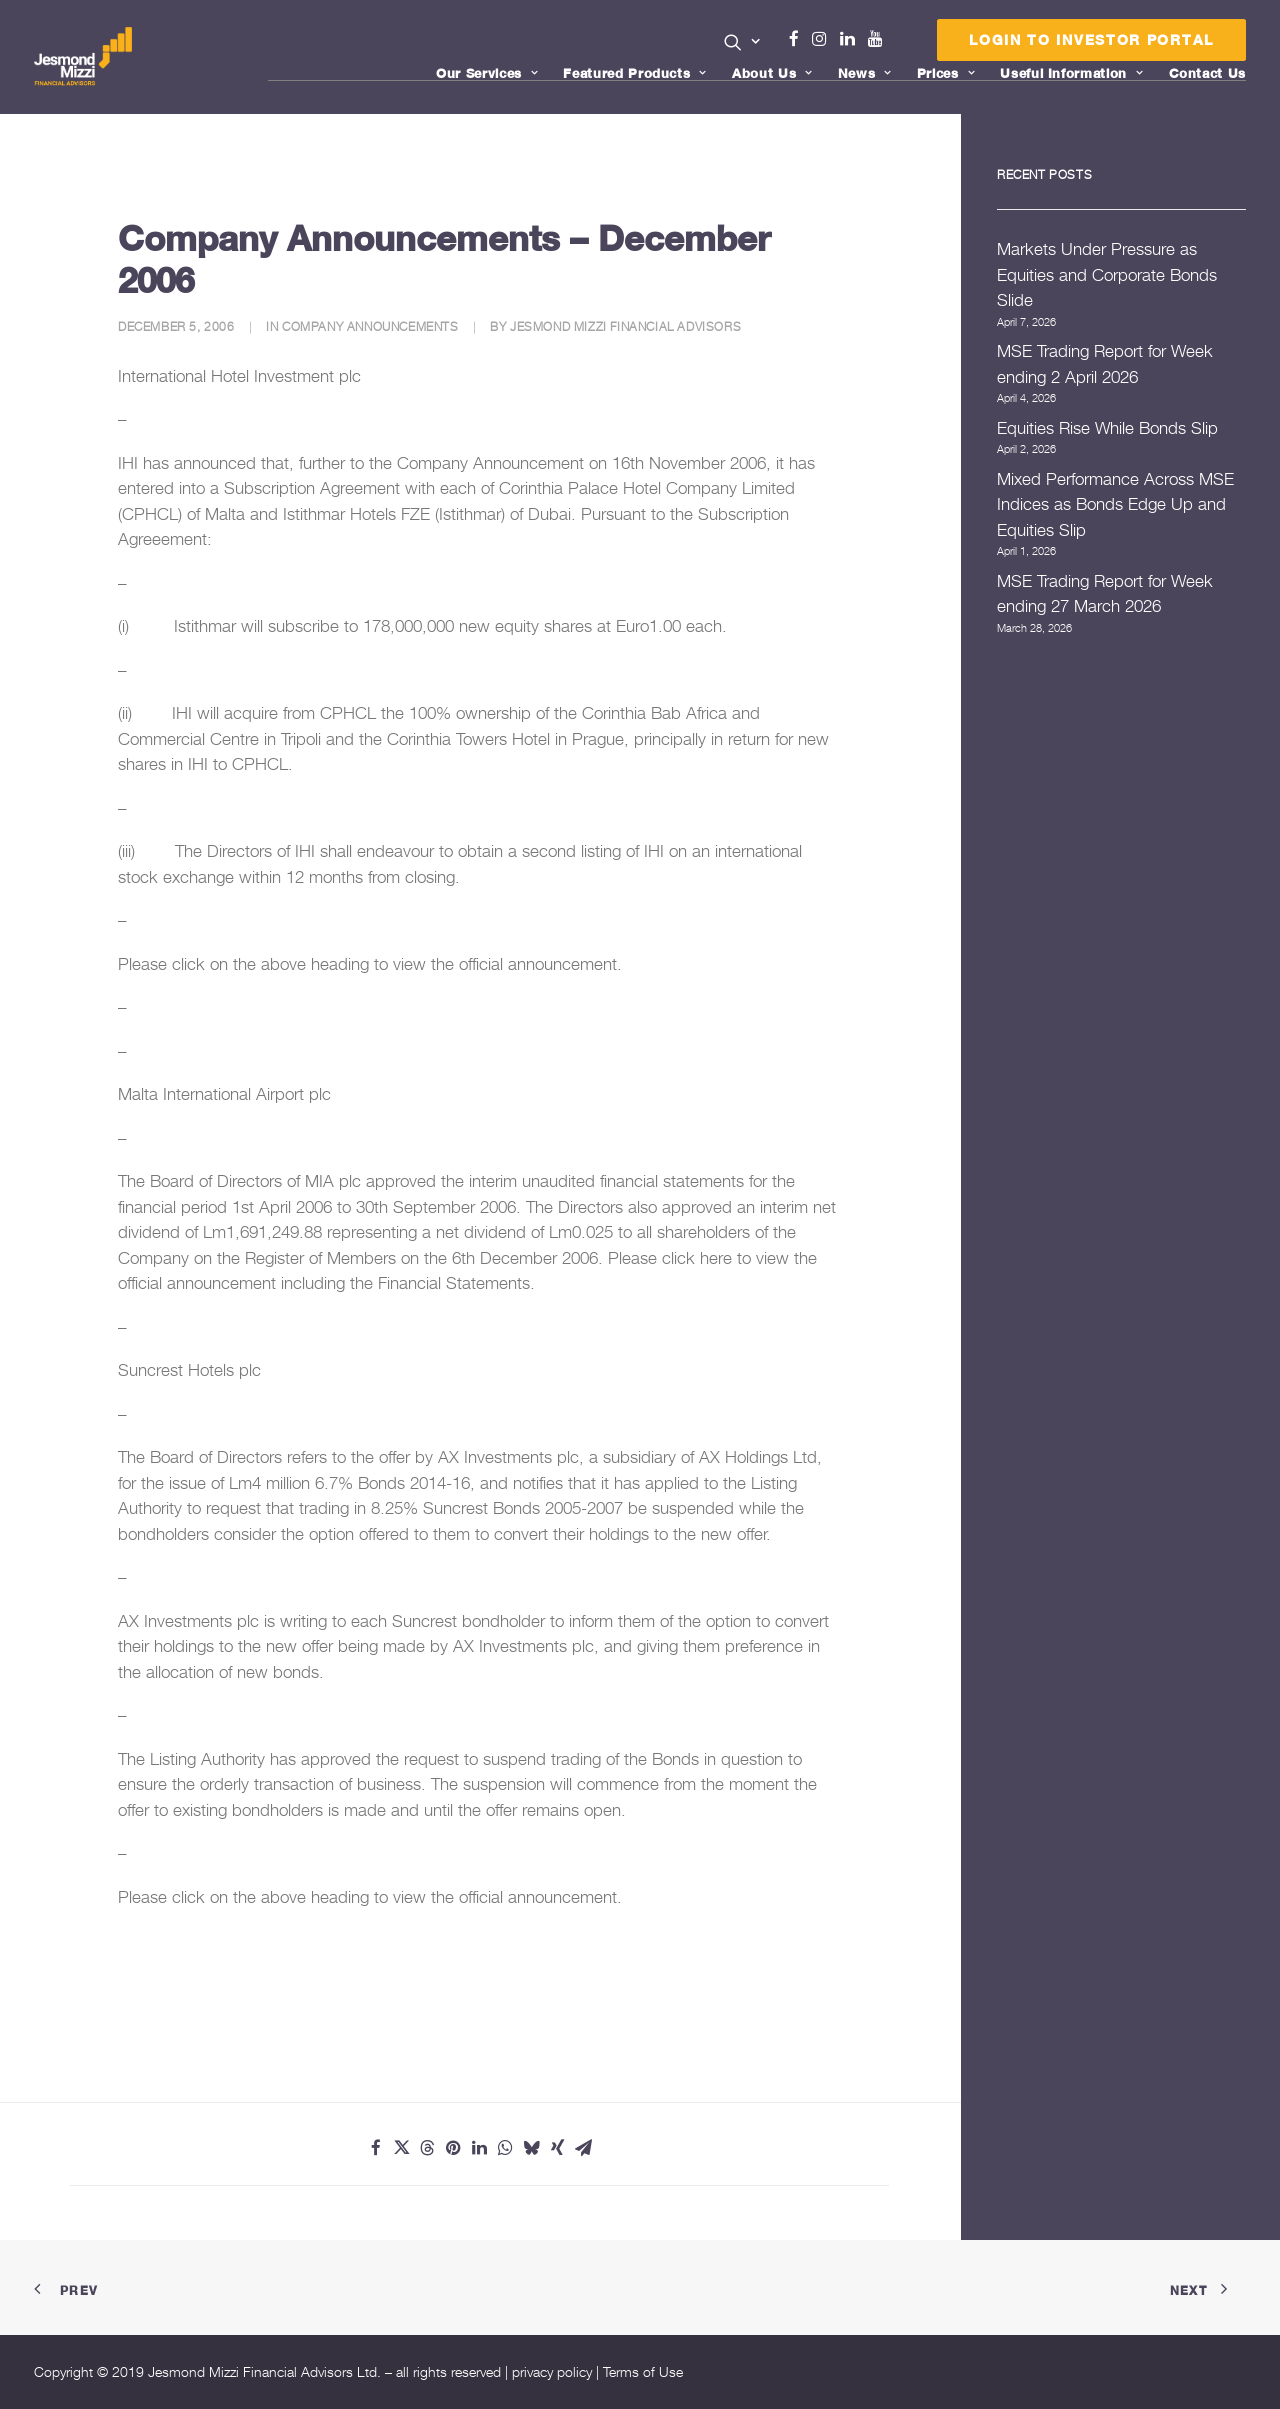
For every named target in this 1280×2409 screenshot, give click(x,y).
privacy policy (552, 2371)
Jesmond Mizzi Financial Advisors (625, 326)
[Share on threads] (428, 2148)
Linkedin (852, 39)
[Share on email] (584, 2148)
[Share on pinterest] (454, 2148)
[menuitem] (742, 44)
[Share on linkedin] (480, 2148)
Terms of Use (643, 2371)
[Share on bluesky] (532, 2148)
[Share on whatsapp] (506, 2148)
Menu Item (900, 44)
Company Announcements (370, 326)
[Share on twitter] (402, 2148)
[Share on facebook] (376, 2148)
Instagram (824, 39)
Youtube (880, 39)
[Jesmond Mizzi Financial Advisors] (83, 57)
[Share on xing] (558, 2148)
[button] (742, 42)
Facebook (802, 39)
